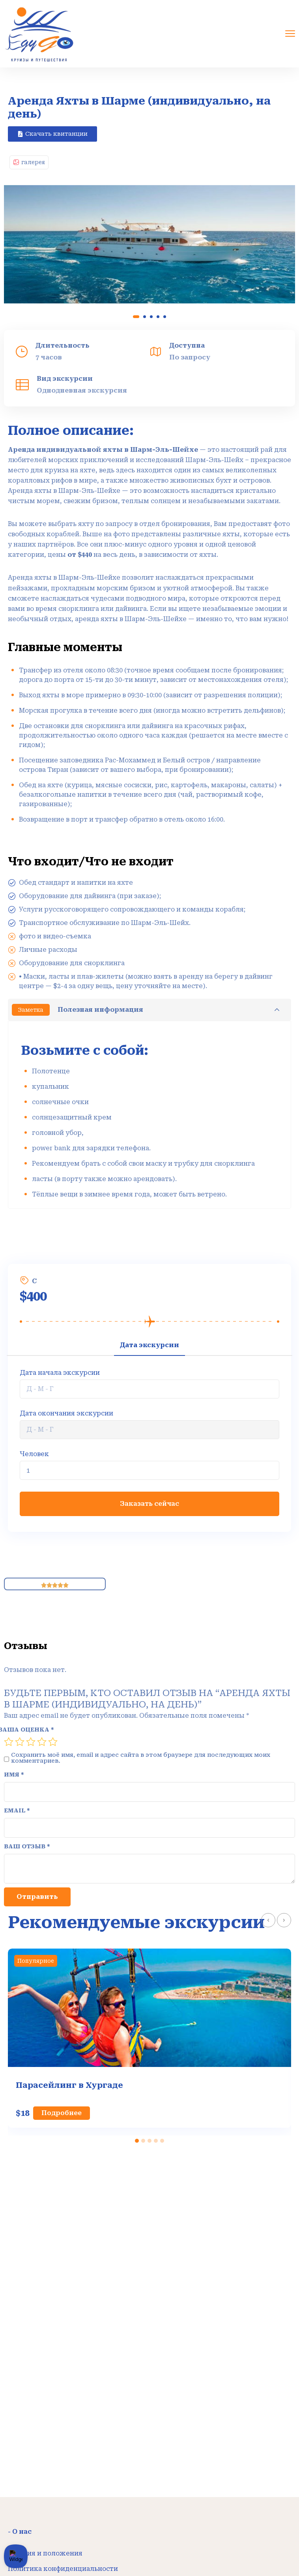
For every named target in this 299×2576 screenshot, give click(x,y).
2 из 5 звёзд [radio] (19, 1742)
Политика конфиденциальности (63, 2568)
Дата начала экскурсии (60, 1372)
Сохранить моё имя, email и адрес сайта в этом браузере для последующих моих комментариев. (140, 1758)
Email (17, 1810)
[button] (52, 134)
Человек (34, 1454)
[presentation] (268, 1920)
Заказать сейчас (149, 1503)
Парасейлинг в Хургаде (69, 2085)
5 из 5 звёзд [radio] (53, 1742)
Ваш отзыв (27, 1846)
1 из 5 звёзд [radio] (8, 1742)
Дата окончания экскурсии (66, 1413)
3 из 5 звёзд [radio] (31, 1742)
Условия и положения (45, 2553)
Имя (14, 1774)
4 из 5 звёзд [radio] (42, 1742)
